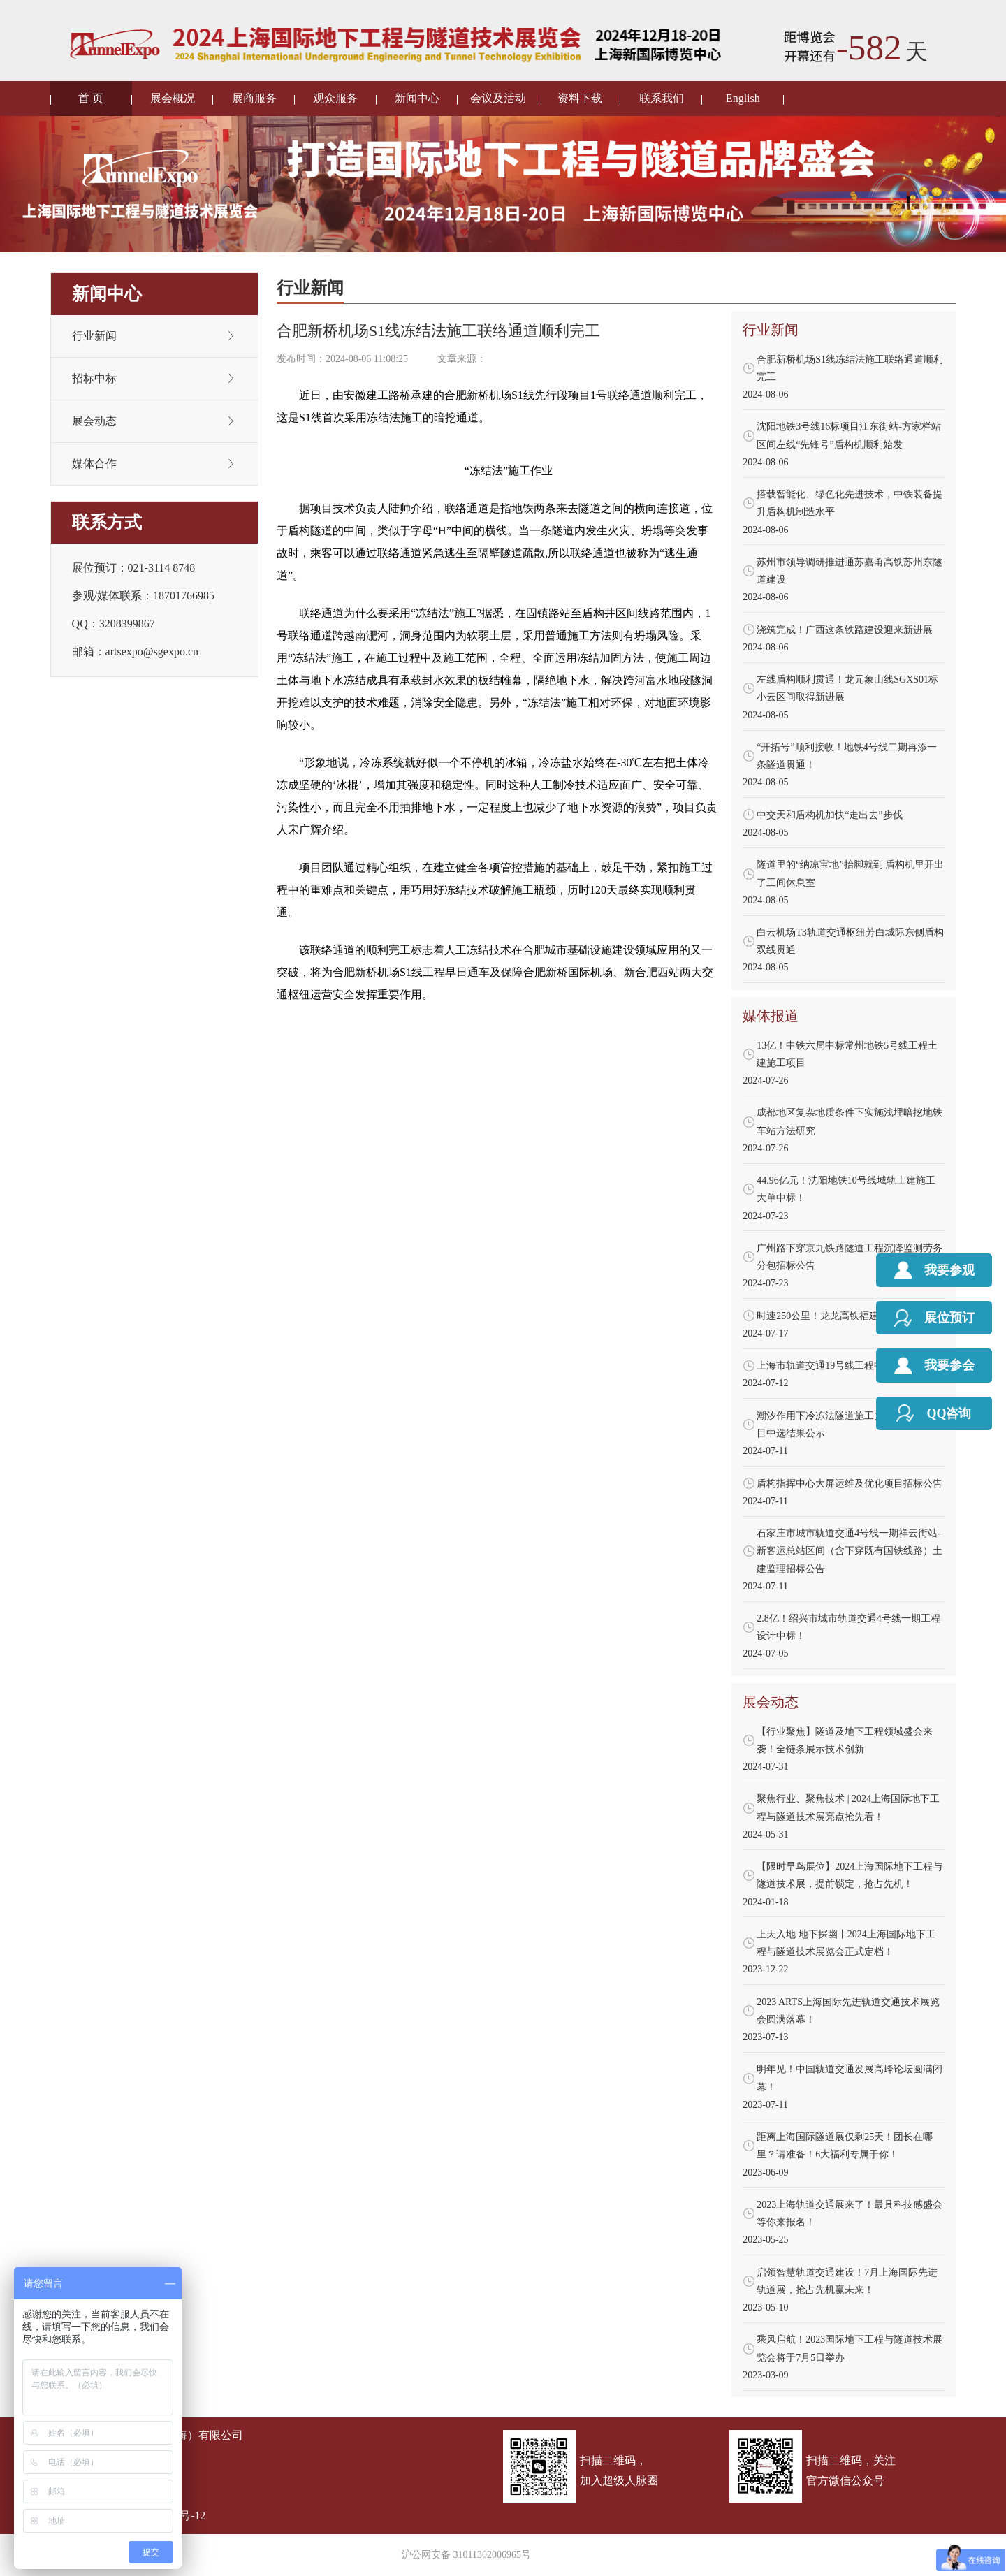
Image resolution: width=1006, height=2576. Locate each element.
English (743, 98)
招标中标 (94, 378)
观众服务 (335, 98)
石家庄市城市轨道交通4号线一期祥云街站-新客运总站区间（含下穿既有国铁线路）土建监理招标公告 (849, 1550)
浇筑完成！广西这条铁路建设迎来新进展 (845, 630)
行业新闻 (94, 336)
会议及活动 (498, 98)
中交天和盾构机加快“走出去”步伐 (829, 815)
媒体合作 (94, 464)
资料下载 (579, 98)
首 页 (90, 98)
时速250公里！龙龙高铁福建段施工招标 (842, 1316)
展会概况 (172, 98)
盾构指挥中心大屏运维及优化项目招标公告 (849, 1483)
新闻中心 (417, 98)
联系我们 (661, 98)
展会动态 (94, 421)
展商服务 (254, 98)
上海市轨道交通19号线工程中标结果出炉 (845, 1365)
